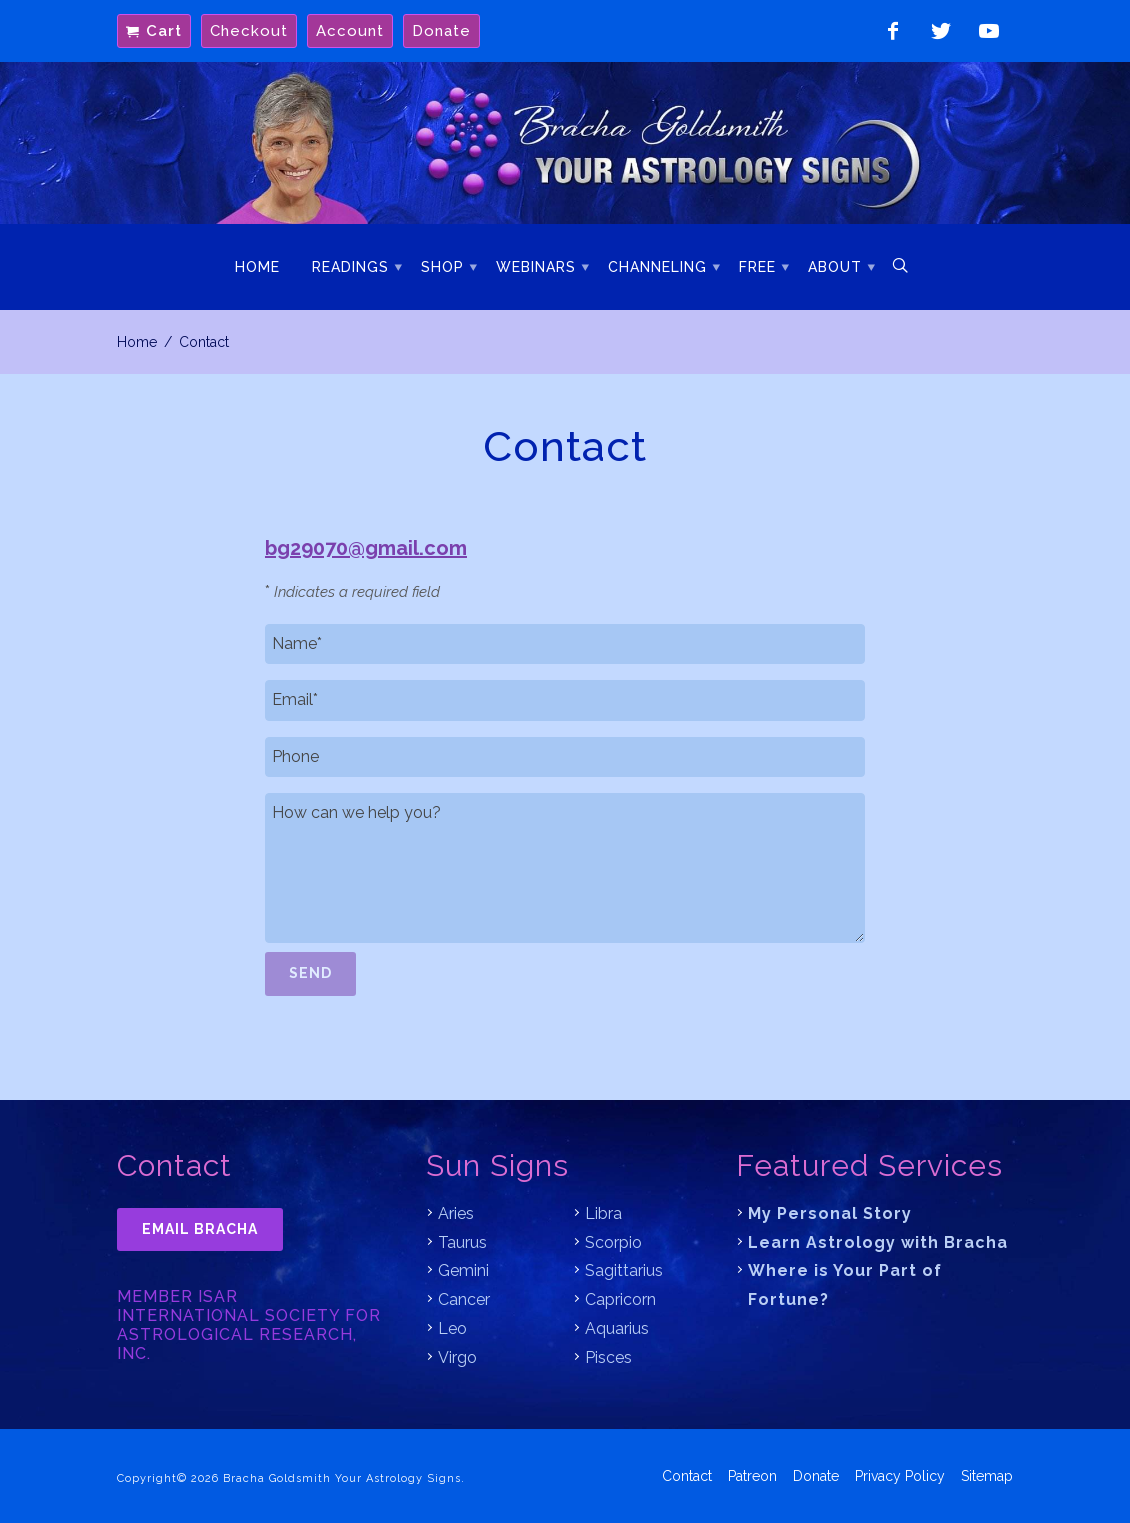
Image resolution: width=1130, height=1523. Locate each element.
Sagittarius (624, 1270)
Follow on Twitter (941, 31)
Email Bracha (200, 1229)
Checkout (249, 31)
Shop (442, 267)
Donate (441, 31)
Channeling (657, 267)
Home (257, 267)
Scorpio (613, 1242)
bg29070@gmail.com (366, 548)
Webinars (536, 267)
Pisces (608, 1357)
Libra (603, 1213)
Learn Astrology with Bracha (878, 1242)
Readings (350, 267)
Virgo (457, 1357)
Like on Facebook (893, 31)
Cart (164, 31)
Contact (687, 1474)
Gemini (463, 1270)
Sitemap (987, 1474)
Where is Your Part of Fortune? (845, 1285)
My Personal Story (830, 1213)
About (835, 267)
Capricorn (620, 1299)
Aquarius (617, 1328)
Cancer (464, 1299)
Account (350, 31)
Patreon (752, 1474)
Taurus (462, 1242)
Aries (456, 1213)
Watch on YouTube (989, 31)
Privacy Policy (900, 1474)
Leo (452, 1328)
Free (757, 267)
